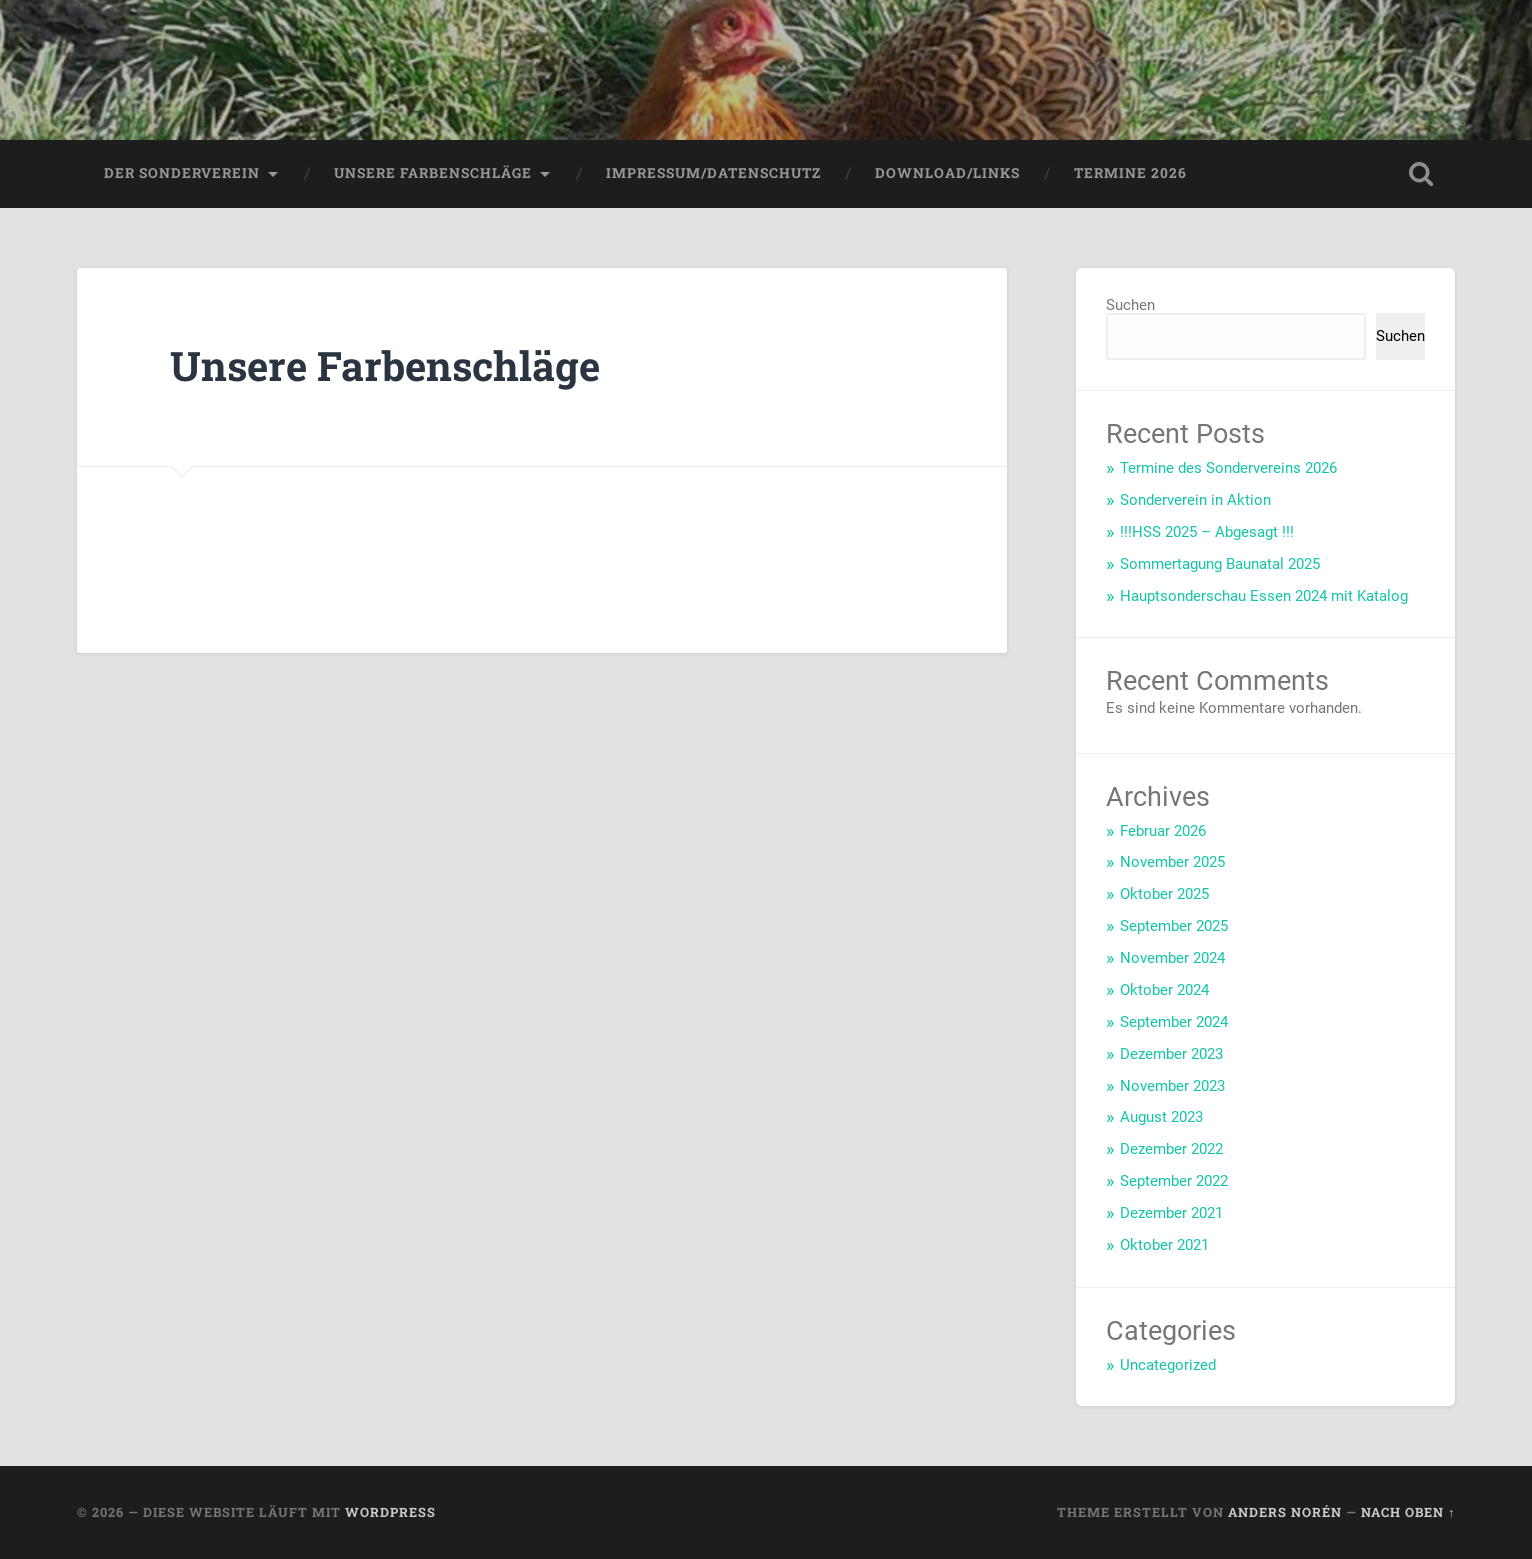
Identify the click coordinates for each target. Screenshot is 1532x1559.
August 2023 (1161, 1117)
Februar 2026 (1163, 831)
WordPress (390, 1512)
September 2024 (1174, 1022)
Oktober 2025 (1164, 894)
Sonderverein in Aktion (1195, 500)
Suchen (1130, 305)
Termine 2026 (1130, 173)
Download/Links (947, 173)
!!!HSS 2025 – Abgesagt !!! (1207, 532)
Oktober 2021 (1164, 1245)
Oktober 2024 (1164, 990)
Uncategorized (1168, 1365)
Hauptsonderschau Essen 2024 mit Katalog (1264, 596)
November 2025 (1172, 862)
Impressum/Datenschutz (713, 173)
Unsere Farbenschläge (433, 173)
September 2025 (1174, 926)
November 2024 (1172, 958)
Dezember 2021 (1171, 1213)
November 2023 (1172, 1086)
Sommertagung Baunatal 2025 (1220, 564)
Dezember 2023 (1171, 1054)
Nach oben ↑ (1408, 1512)
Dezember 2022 (1171, 1149)
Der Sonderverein (182, 173)
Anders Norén (1285, 1512)
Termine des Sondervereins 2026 (1228, 468)
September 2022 (1174, 1181)
